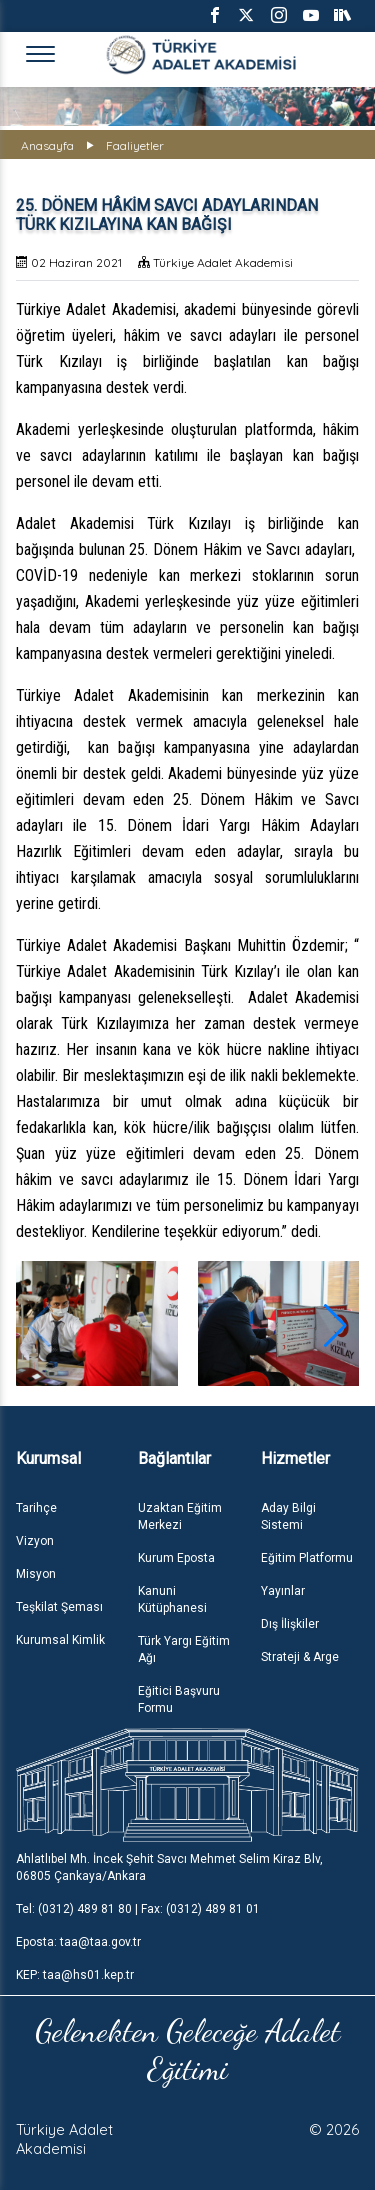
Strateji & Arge (300, 1657)
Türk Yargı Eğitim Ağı (184, 1649)
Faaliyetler (135, 145)
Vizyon (35, 1541)
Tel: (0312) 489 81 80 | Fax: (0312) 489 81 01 (138, 1909)
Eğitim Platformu (307, 1558)
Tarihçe (36, 1508)
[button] (335, 1326)
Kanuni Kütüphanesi (172, 1599)
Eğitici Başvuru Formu (179, 1699)
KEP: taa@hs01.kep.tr (75, 1975)
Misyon (36, 1574)
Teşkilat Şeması (59, 1607)
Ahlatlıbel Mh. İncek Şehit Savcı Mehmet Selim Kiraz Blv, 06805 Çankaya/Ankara (169, 1867)
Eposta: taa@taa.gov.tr (78, 1942)
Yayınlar (283, 1591)
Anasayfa (47, 145)
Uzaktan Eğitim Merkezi (180, 1516)
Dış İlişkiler (290, 1624)
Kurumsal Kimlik (60, 1640)
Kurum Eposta (176, 1558)
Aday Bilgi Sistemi (288, 1516)
